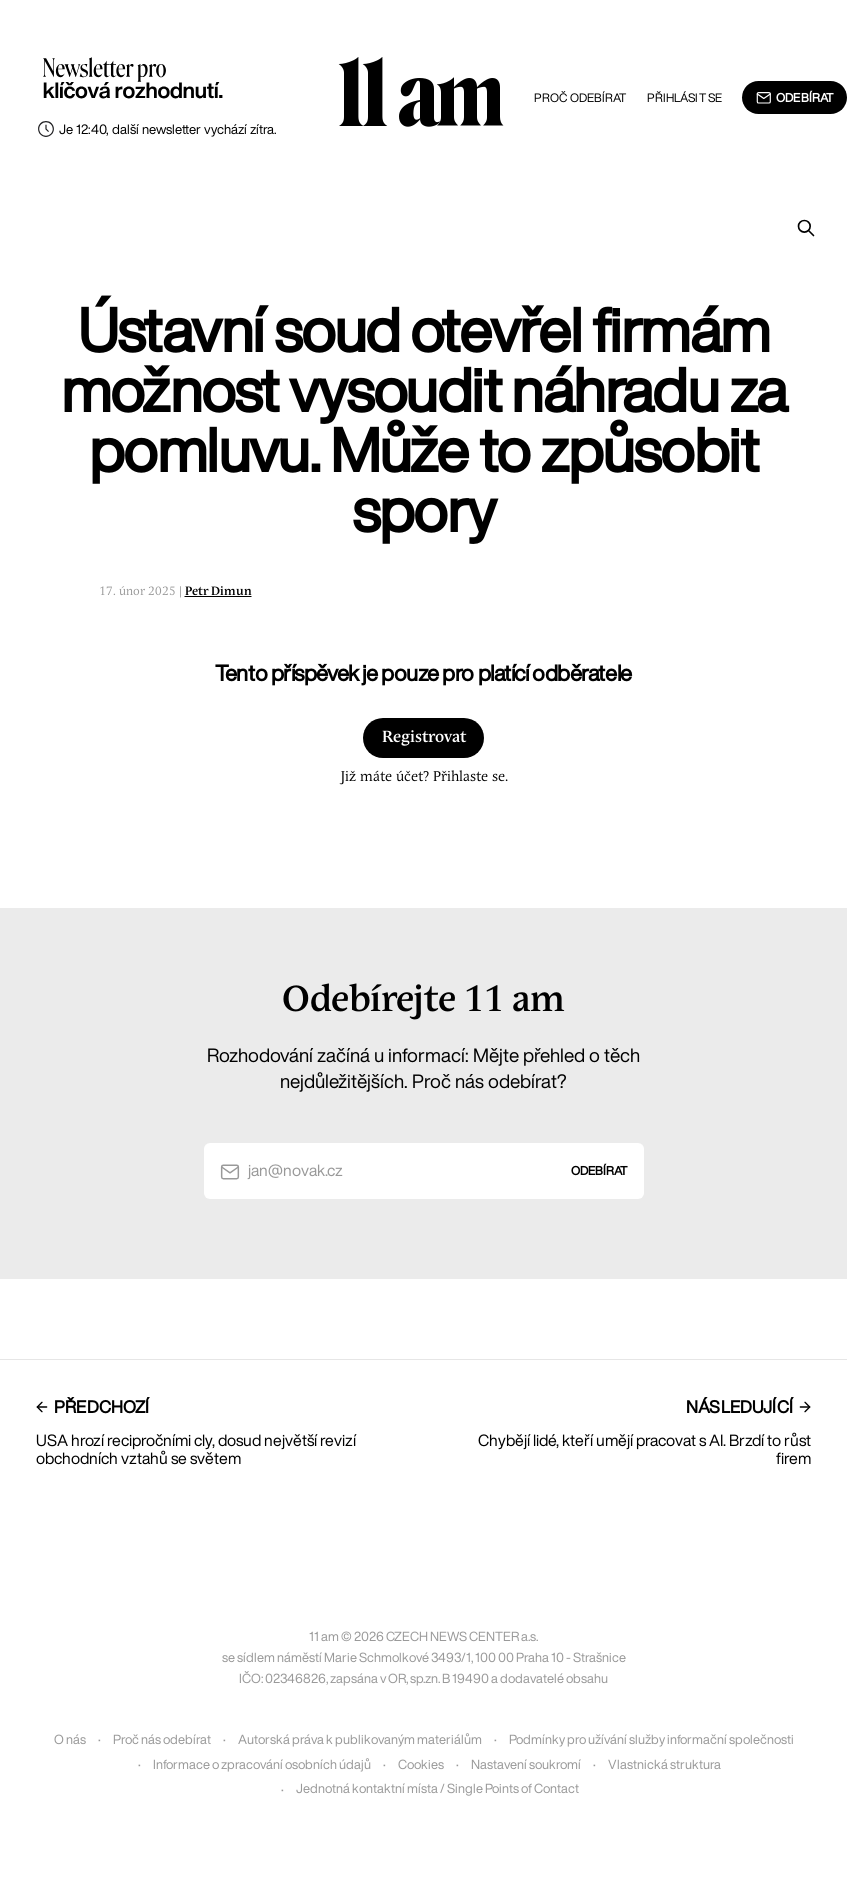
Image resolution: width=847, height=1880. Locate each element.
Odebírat (794, 98)
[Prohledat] (806, 228)
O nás (70, 1739)
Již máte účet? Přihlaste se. (424, 777)
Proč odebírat (580, 97)
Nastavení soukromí (526, 1764)
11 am (420, 95)
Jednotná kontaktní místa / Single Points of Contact (437, 1788)
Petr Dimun (218, 591)
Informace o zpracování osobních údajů (262, 1764)
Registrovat (424, 737)
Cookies (421, 1764)
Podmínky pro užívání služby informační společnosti (651, 1739)
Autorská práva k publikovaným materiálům (360, 1739)
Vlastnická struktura (664, 1764)
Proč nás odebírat (162, 1739)
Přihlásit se (684, 97)
